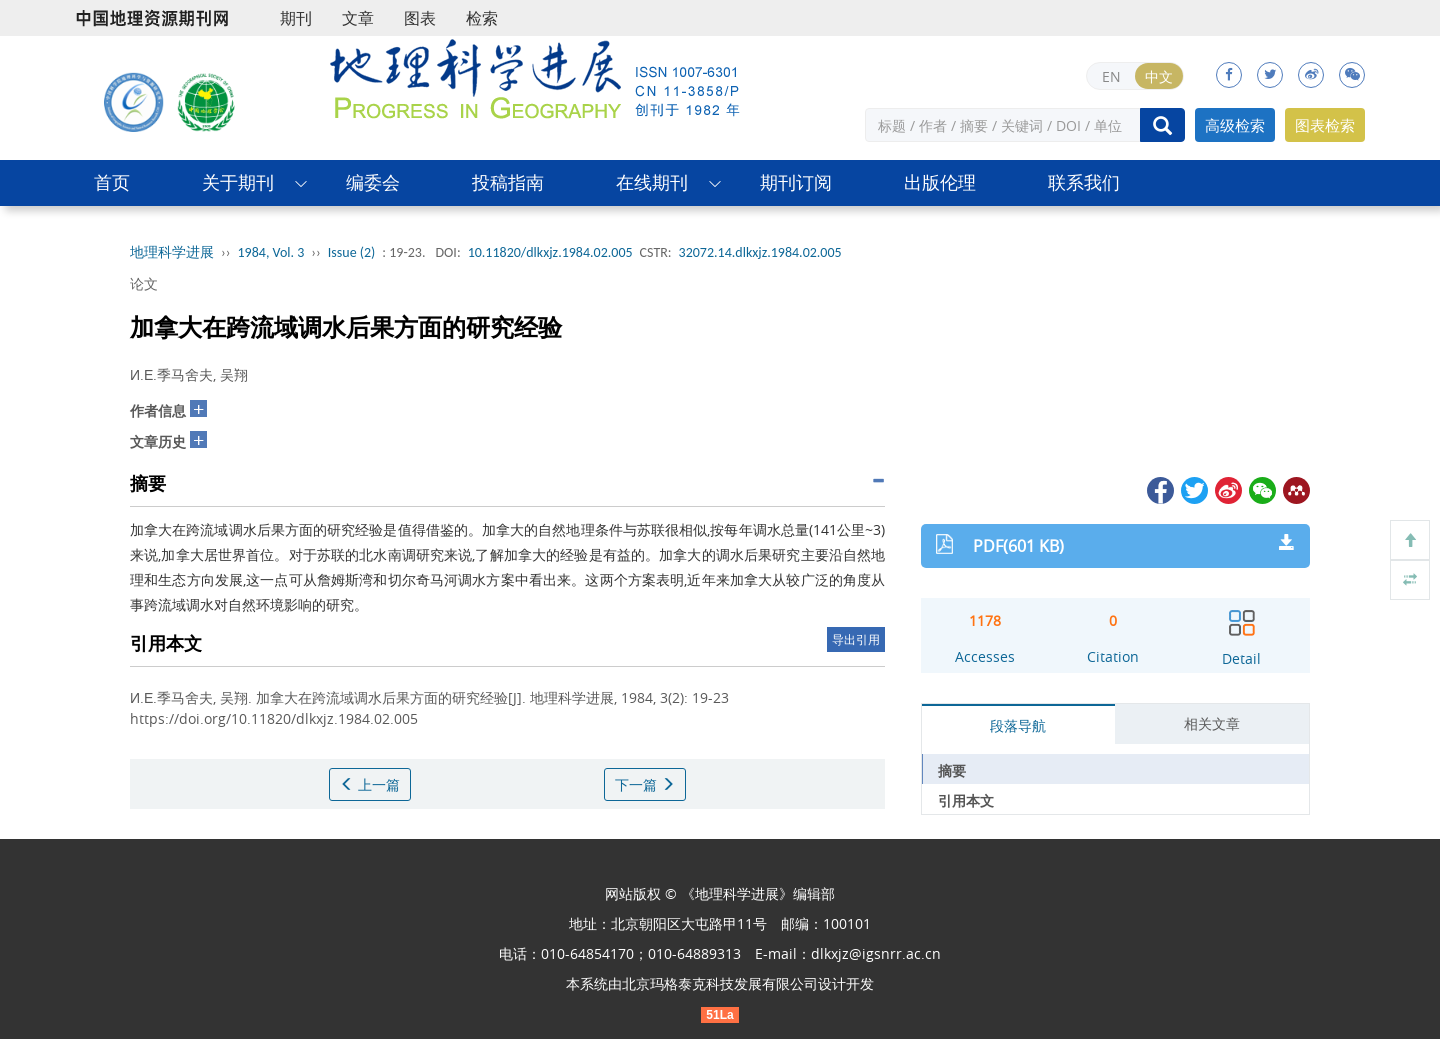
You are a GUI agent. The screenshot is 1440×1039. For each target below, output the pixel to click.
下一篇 (645, 784)
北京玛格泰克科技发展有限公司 (720, 983)
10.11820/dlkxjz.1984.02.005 (550, 252)
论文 (144, 283)
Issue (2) (352, 252)
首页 (112, 182)
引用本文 (966, 800)
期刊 (296, 18)
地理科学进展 (172, 252)
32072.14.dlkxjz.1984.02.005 (760, 252)
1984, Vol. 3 (271, 252)
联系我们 (1084, 182)
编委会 (373, 182)
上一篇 (370, 784)
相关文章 (1212, 723)
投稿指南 (508, 182)
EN (1111, 76)
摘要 (952, 770)
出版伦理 (940, 182)
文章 (358, 18)
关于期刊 (238, 182)
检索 (482, 18)
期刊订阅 (796, 182)
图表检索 (1325, 125)
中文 (1159, 76)
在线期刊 (652, 182)
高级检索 (1235, 125)
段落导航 (1018, 725)
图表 (420, 18)
